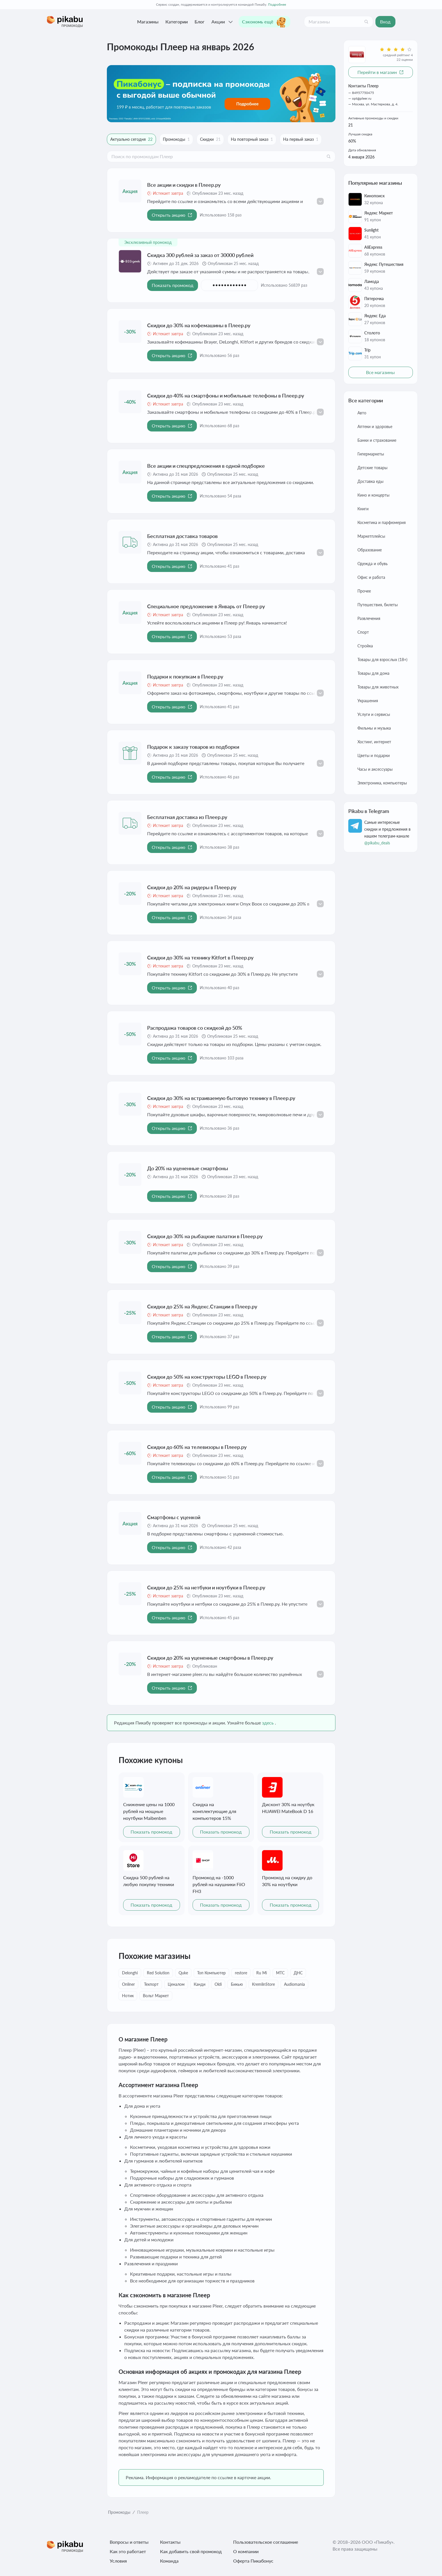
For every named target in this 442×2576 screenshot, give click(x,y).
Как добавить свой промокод (191, 2551)
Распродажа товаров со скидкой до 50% (194, 1028)
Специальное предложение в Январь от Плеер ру (206, 606)
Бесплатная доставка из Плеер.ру (187, 817)
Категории (176, 21)
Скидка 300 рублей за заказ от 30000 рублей (200, 255)
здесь (268, 1722)
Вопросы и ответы (129, 2542)
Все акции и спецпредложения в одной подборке (206, 466)
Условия (118, 2560)
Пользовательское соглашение (265, 2542)
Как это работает (128, 2551)
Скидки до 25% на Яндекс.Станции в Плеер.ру (202, 1306)
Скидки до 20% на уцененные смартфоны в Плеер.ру (210, 1658)
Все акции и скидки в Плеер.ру (184, 185)
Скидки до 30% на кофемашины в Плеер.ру (198, 325)
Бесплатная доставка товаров (182, 536)
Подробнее (277, 4)
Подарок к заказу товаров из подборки (193, 747)
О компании (246, 2551)
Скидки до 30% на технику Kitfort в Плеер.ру (200, 957)
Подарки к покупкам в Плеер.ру (185, 676)
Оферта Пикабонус (253, 2560)
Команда (169, 2560)
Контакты (170, 2542)
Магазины (148, 21)
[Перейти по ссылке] (221, 93)
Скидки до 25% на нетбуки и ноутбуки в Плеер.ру (206, 1587)
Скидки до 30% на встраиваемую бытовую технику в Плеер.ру (221, 1098)
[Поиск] (366, 21)
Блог (200, 21)
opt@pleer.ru (361, 98)
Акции (222, 21)
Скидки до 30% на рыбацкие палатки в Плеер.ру (205, 1236)
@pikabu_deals (377, 842)
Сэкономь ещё (264, 21)
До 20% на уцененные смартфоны (187, 1168)
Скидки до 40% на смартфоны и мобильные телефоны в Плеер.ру (225, 395)
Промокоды (119, 2512)
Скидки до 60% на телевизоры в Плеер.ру (197, 1447)
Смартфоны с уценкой (173, 1517)
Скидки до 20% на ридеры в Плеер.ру (191, 887)
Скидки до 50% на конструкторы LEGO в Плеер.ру (206, 1377)
